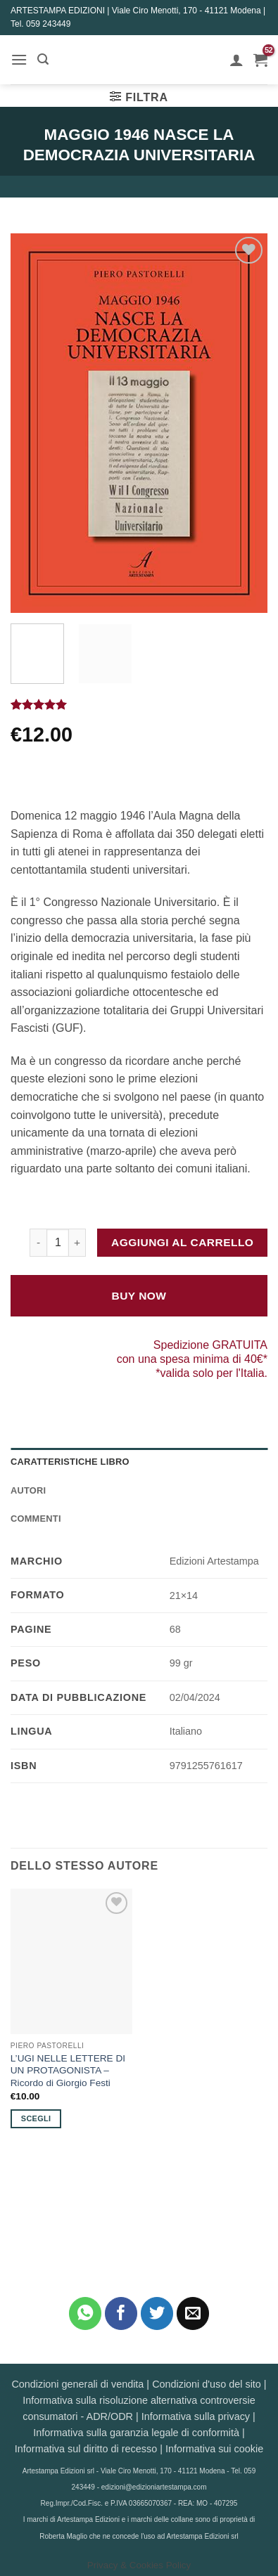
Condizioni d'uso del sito (206, 2384)
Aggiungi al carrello (182, 1242)
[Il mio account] (236, 59)
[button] (19, 59)
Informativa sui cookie (214, 2448)
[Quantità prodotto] (57, 1243)
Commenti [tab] (36, 1518)
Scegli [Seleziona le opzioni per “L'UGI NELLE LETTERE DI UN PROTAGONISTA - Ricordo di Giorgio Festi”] (36, 2118)
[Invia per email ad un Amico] (193, 2313)
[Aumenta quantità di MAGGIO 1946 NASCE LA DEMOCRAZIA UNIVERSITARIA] (77, 1243)
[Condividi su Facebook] (121, 2313)
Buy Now (139, 1296)
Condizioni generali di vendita (77, 2384)
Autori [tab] (28, 1490)
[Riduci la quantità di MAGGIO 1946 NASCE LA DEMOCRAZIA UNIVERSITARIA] (38, 1243)
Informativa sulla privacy (195, 2416)
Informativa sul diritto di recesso (86, 2448)
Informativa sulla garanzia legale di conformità (136, 2432)
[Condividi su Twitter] (157, 2313)
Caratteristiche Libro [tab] (70, 1461)
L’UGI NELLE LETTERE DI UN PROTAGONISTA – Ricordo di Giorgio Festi (68, 2070)
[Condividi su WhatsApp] (85, 2313)
